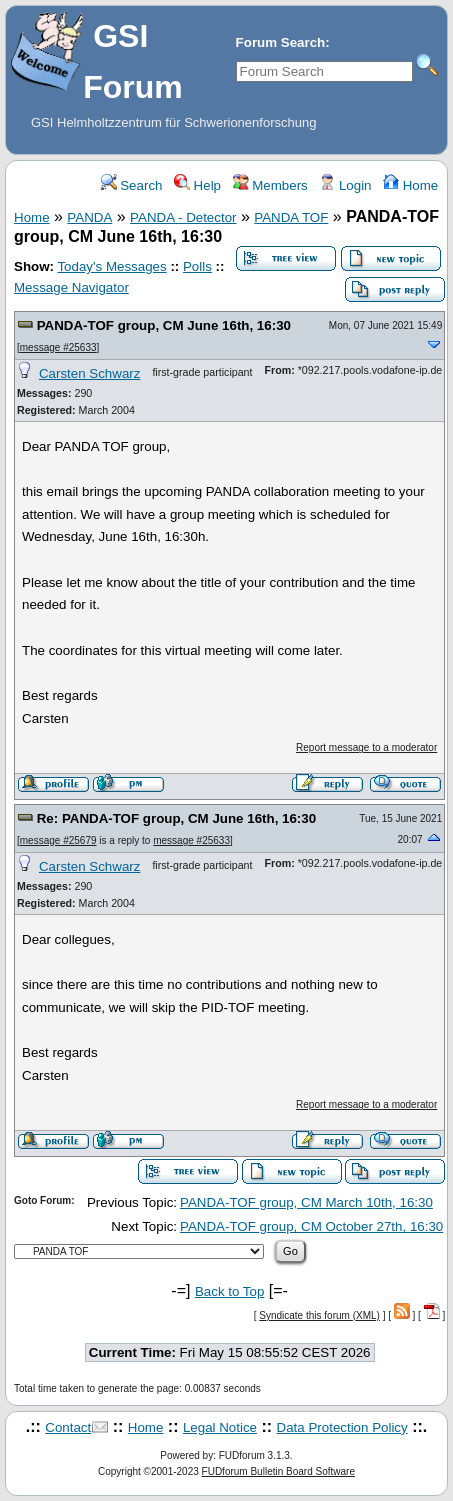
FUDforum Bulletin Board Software (278, 1471)
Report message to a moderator (366, 747)
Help (197, 185)
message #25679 (58, 840)
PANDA (89, 217)
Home (410, 185)
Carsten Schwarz (89, 373)
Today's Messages (111, 266)
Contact (68, 1427)
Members (270, 185)
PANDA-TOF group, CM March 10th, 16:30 (306, 1202)
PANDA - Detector (183, 217)
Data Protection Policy (342, 1427)
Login (345, 185)
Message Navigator (71, 287)
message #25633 (58, 347)
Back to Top (229, 1291)
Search (132, 185)
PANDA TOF (291, 217)
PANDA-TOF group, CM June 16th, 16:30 (164, 325)
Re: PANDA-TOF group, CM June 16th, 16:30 (176, 818)
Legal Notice (220, 1427)
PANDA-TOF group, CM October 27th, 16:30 (311, 1226)
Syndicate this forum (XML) (319, 1315)
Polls (197, 266)
